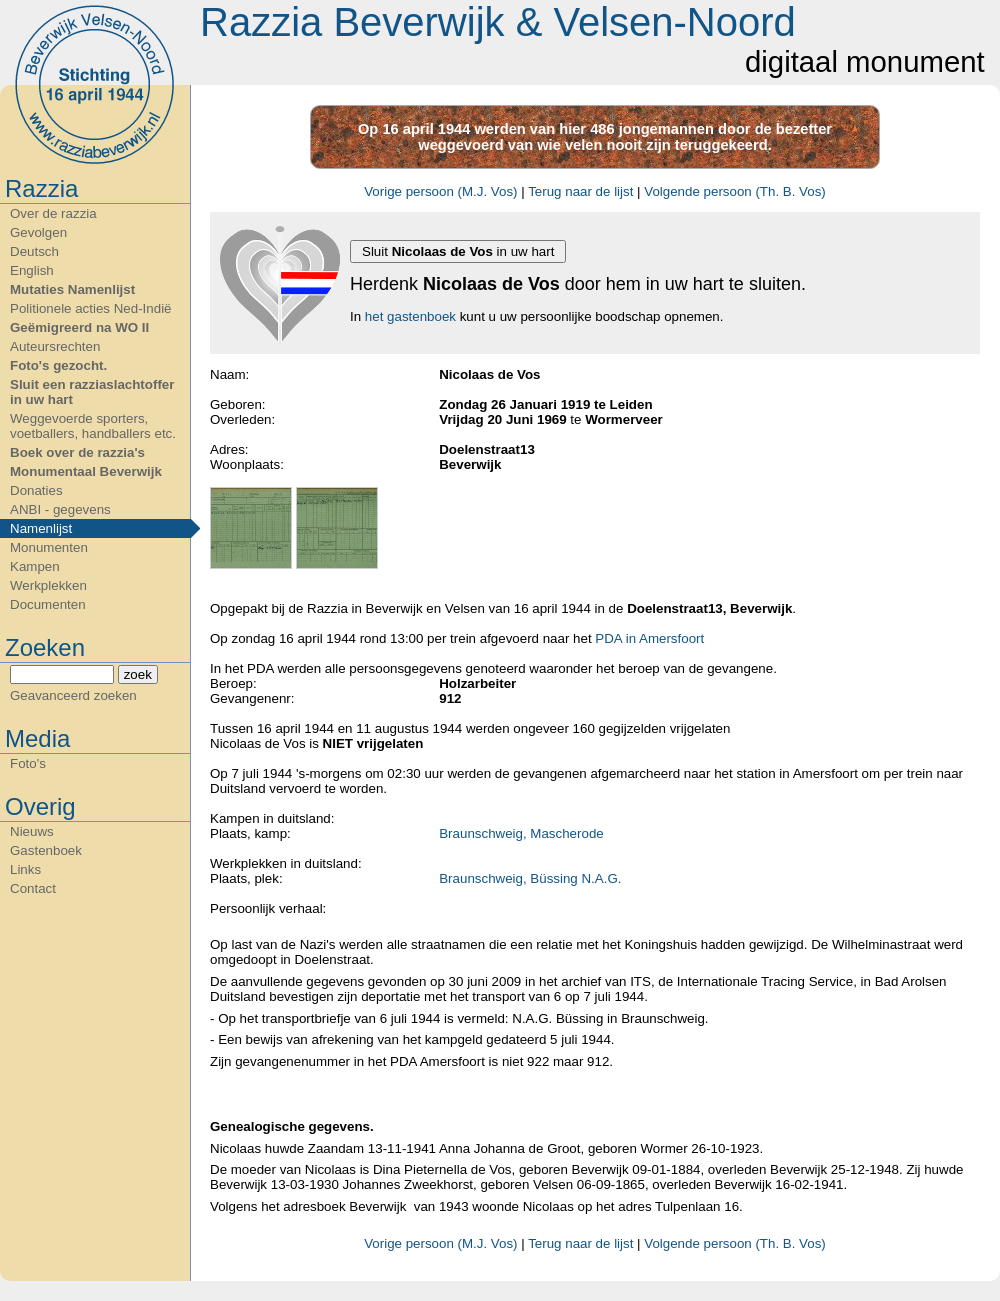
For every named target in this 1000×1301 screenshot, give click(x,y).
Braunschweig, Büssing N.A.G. (530, 878)
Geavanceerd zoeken (73, 695)
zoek (138, 674)
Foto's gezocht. (58, 365)
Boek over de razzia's (77, 452)
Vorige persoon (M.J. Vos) (440, 191)
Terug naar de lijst (580, 191)
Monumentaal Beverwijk (86, 471)
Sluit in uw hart (458, 251)
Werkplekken (48, 585)
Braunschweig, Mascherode (521, 833)
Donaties (36, 490)
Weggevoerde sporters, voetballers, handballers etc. (93, 426)
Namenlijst (41, 528)
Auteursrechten (55, 346)
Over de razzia (53, 213)
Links (25, 869)
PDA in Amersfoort (649, 638)
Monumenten (49, 547)
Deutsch (34, 251)
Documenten (48, 604)
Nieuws (32, 831)
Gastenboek (46, 850)
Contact (33, 888)
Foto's (28, 763)
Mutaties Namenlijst (72, 289)
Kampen (35, 566)
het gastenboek (410, 316)
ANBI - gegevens (60, 509)
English (32, 270)
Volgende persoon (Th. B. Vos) (735, 191)
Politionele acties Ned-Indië (91, 308)
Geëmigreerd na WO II (79, 327)
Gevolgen (38, 232)
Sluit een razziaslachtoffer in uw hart (92, 392)
